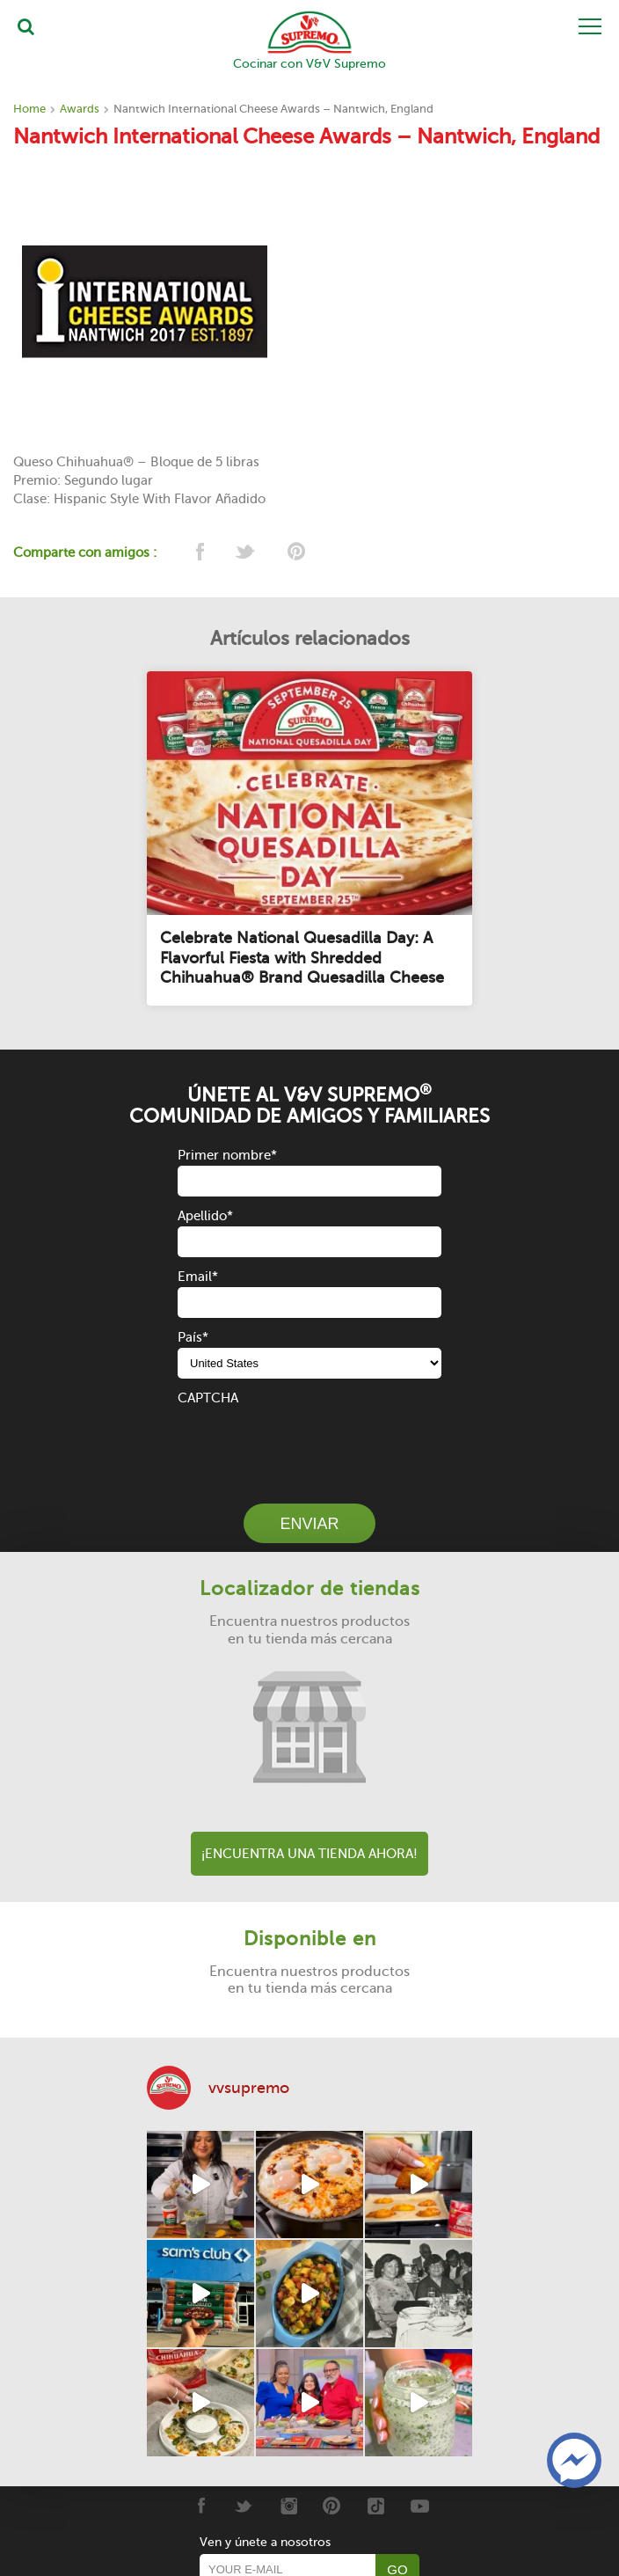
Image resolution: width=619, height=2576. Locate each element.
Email (198, 1277)
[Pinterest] (332, 2505)
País (193, 1337)
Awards (79, 108)
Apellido (205, 1216)
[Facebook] (200, 2505)
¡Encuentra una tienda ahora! (309, 1854)
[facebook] (198, 553)
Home (29, 108)
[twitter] (247, 553)
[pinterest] (295, 553)
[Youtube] (420, 2505)
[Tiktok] (376, 2505)
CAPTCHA (208, 1398)
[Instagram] (288, 2505)
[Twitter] (244, 2505)
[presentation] (311, 1443)
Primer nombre (227, 1155)
